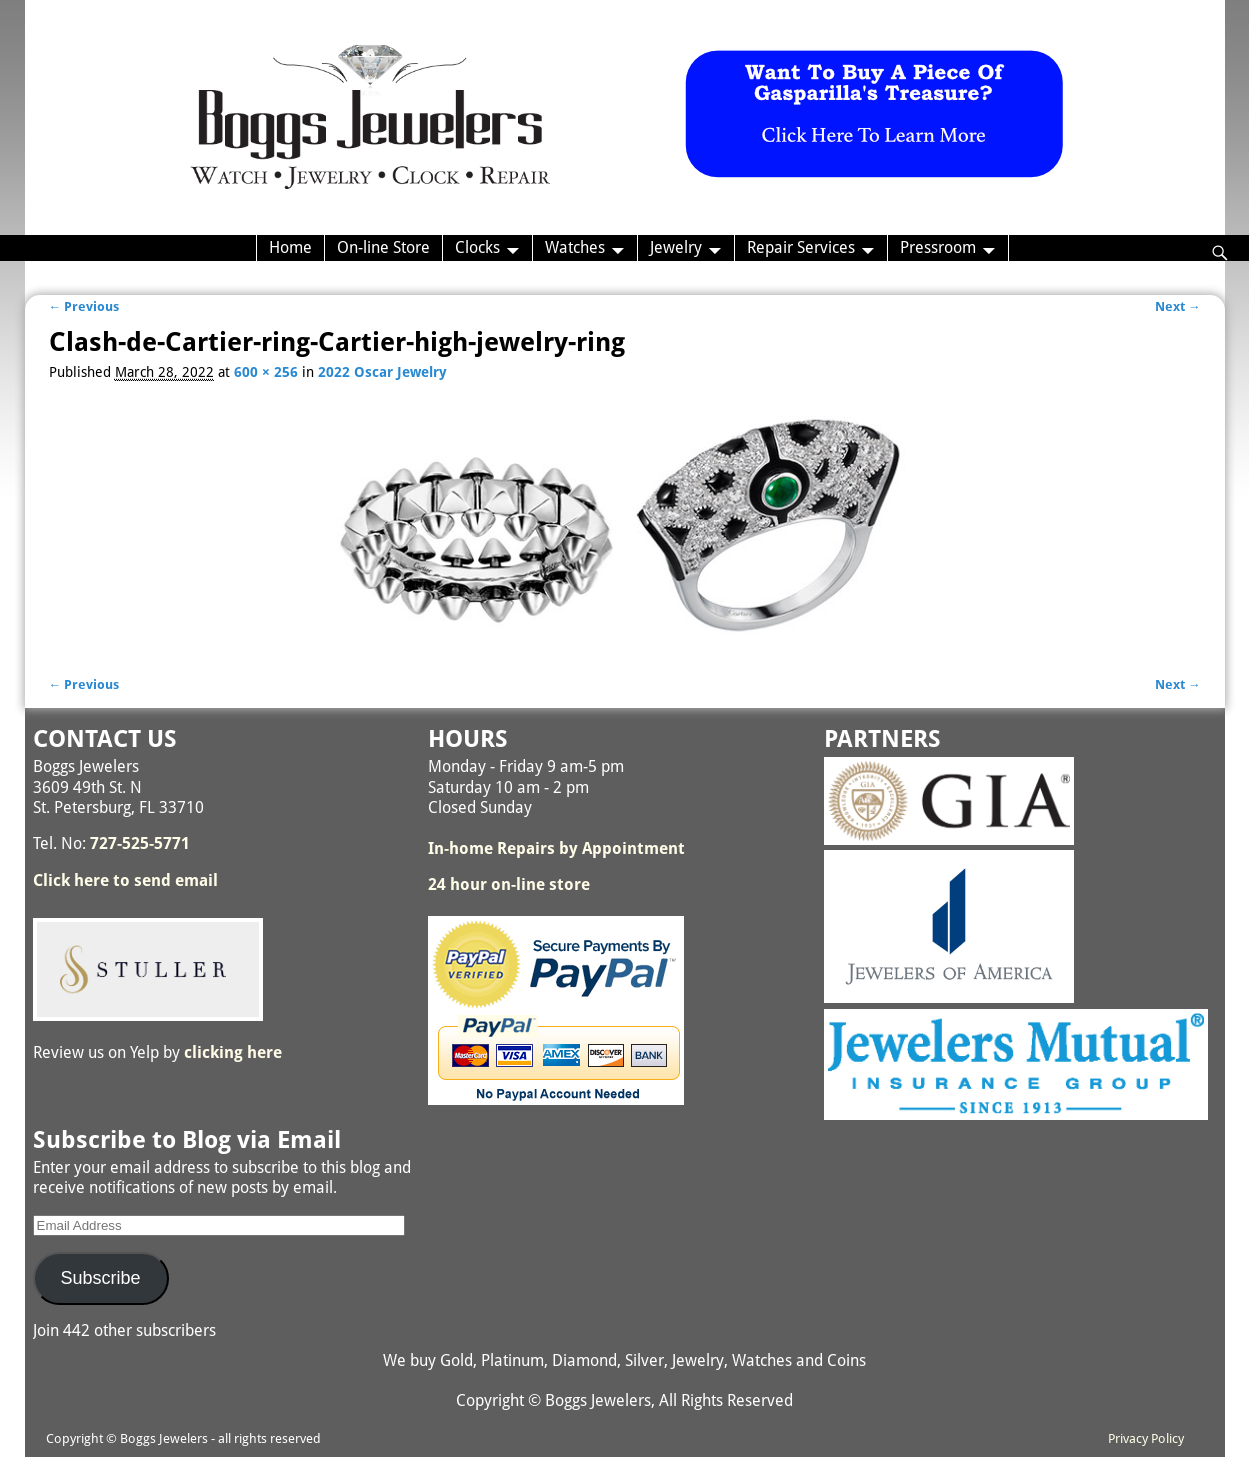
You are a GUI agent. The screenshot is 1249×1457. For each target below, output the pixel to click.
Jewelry (676, 247)
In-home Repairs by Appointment (556, 848)
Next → (1178, 306)
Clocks (477, 247)
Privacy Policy (1146, 1438)
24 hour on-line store (509, 884)
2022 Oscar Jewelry (382, 372)
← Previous (84, 306)
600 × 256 (266, 372)
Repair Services (801, 247)
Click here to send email (125, 880)
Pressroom (938, 247)
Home (290, 247)
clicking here (233, 1052)
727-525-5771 (140, 843)
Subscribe (100, 1278)
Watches (575, 247)
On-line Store (383, 247)
